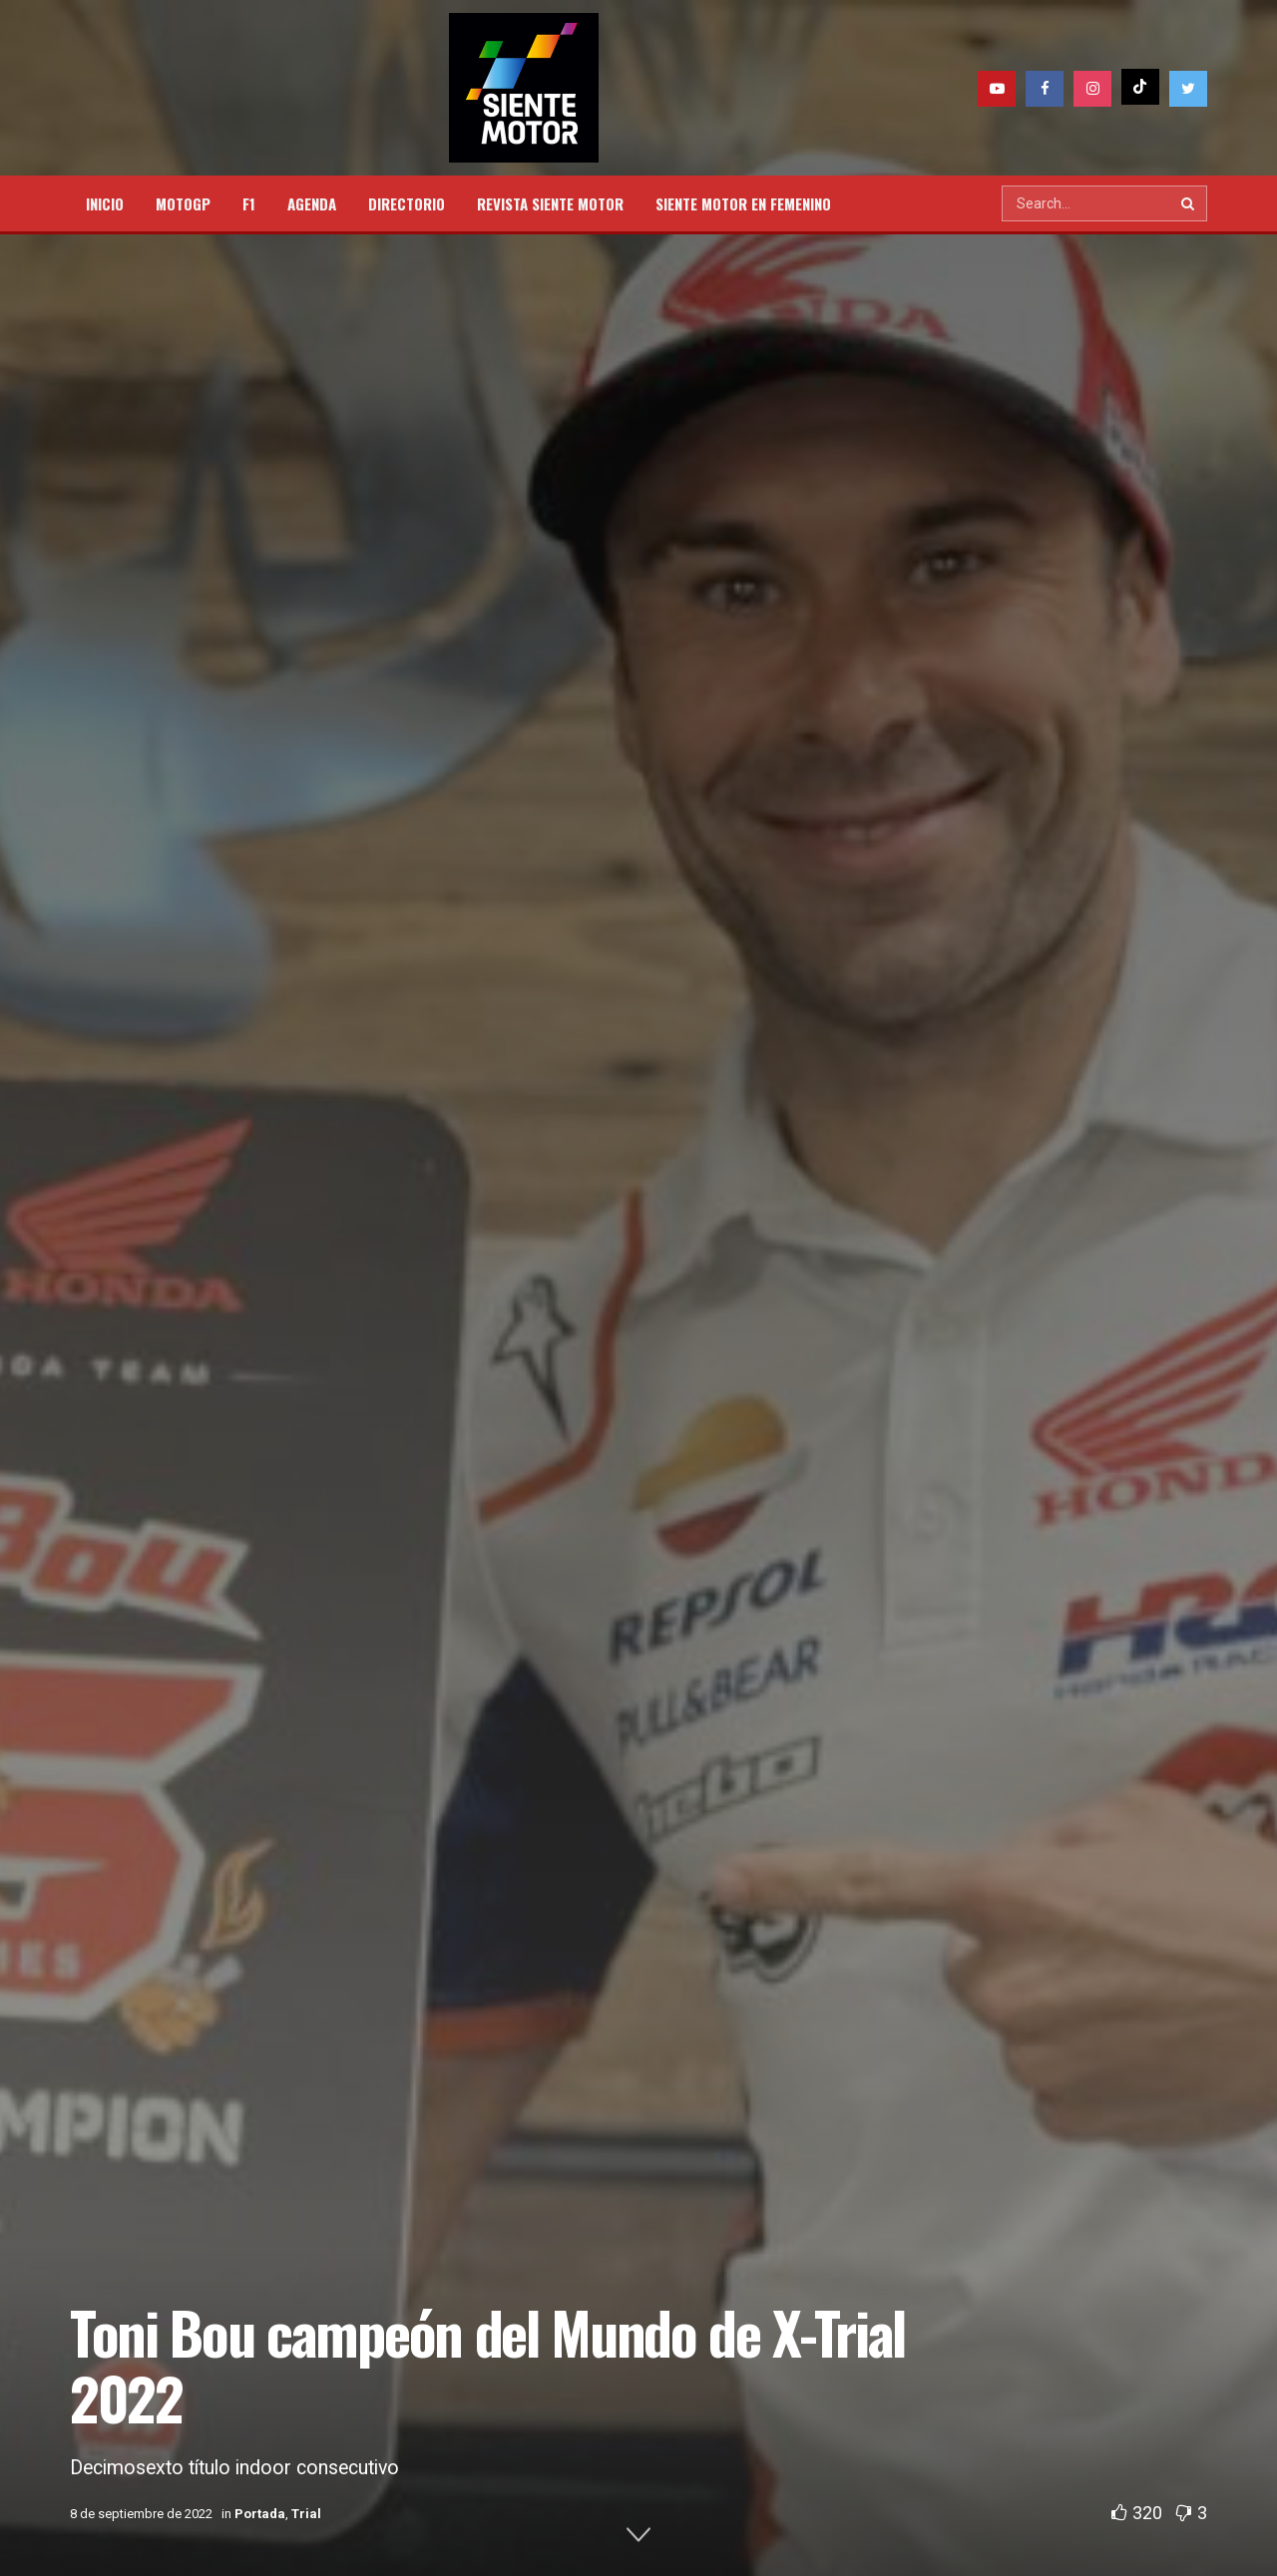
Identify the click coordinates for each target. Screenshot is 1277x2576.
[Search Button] (1189, 203)
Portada (259, 2513)
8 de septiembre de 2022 (141, 2513)
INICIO (105, 203)
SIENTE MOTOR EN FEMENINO (743, 203)
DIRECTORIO (406, 203)
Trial (306, 2513)
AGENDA (311, 203)
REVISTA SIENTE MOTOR (550, 203)
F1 (248, 203)
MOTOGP (183, 203)
